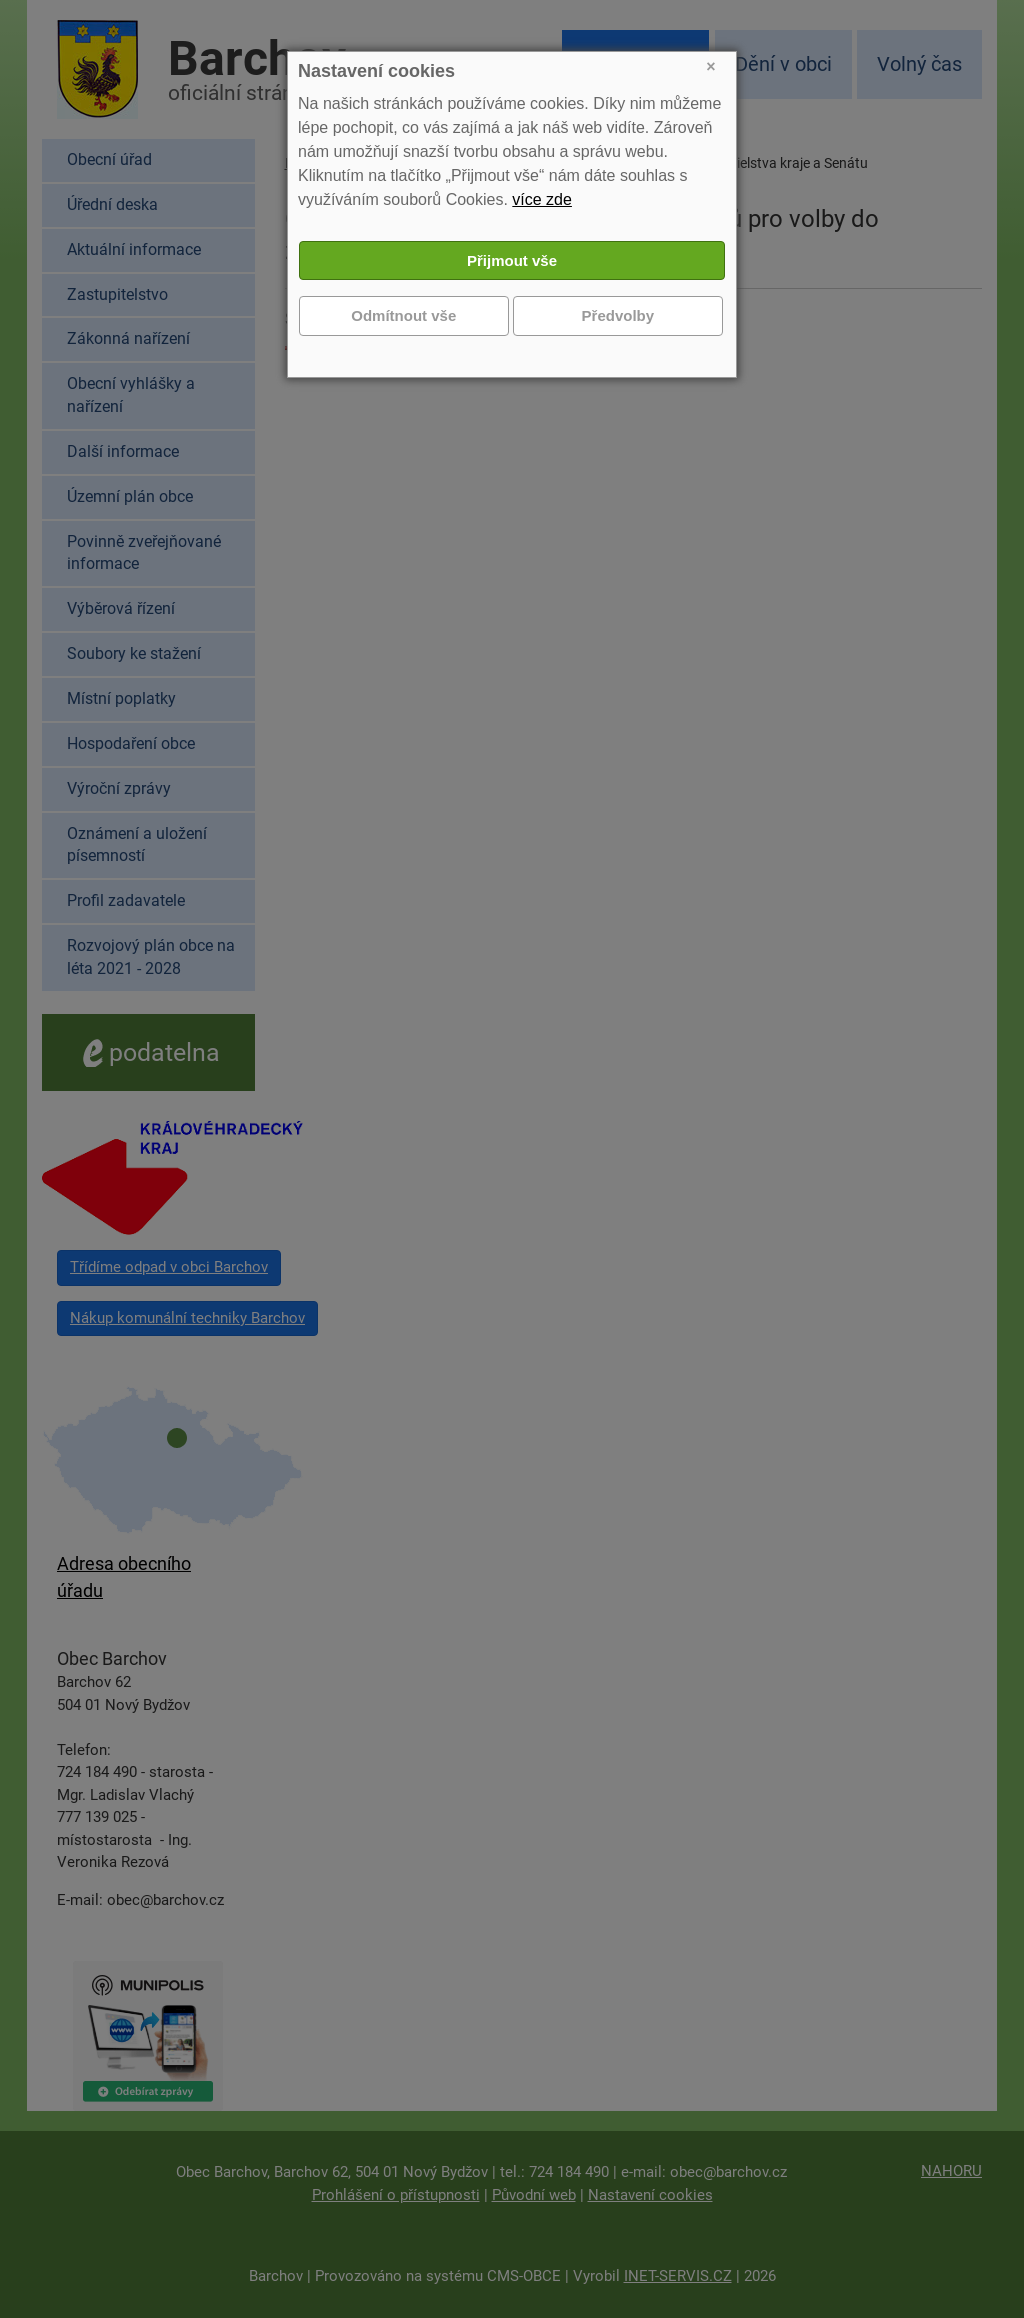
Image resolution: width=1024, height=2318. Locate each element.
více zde (542, 199)
